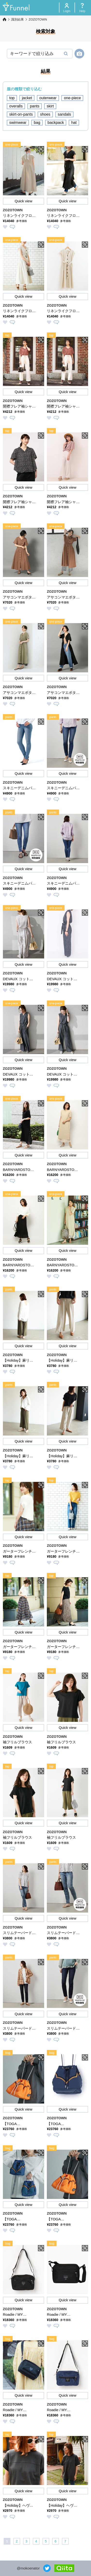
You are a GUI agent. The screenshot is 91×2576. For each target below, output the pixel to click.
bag (37, 122)
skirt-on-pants (21, 114)
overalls (16, 106)
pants (34, 106)
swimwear (17, 122)
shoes (45, 114)
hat (73, 122)
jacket (27, 98)
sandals (64, 114)
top (12, 98)
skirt (50, 106)
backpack (56, 122)
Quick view (23, 201)
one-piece (72, 98)
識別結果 (17, 19)
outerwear (48, 98)
